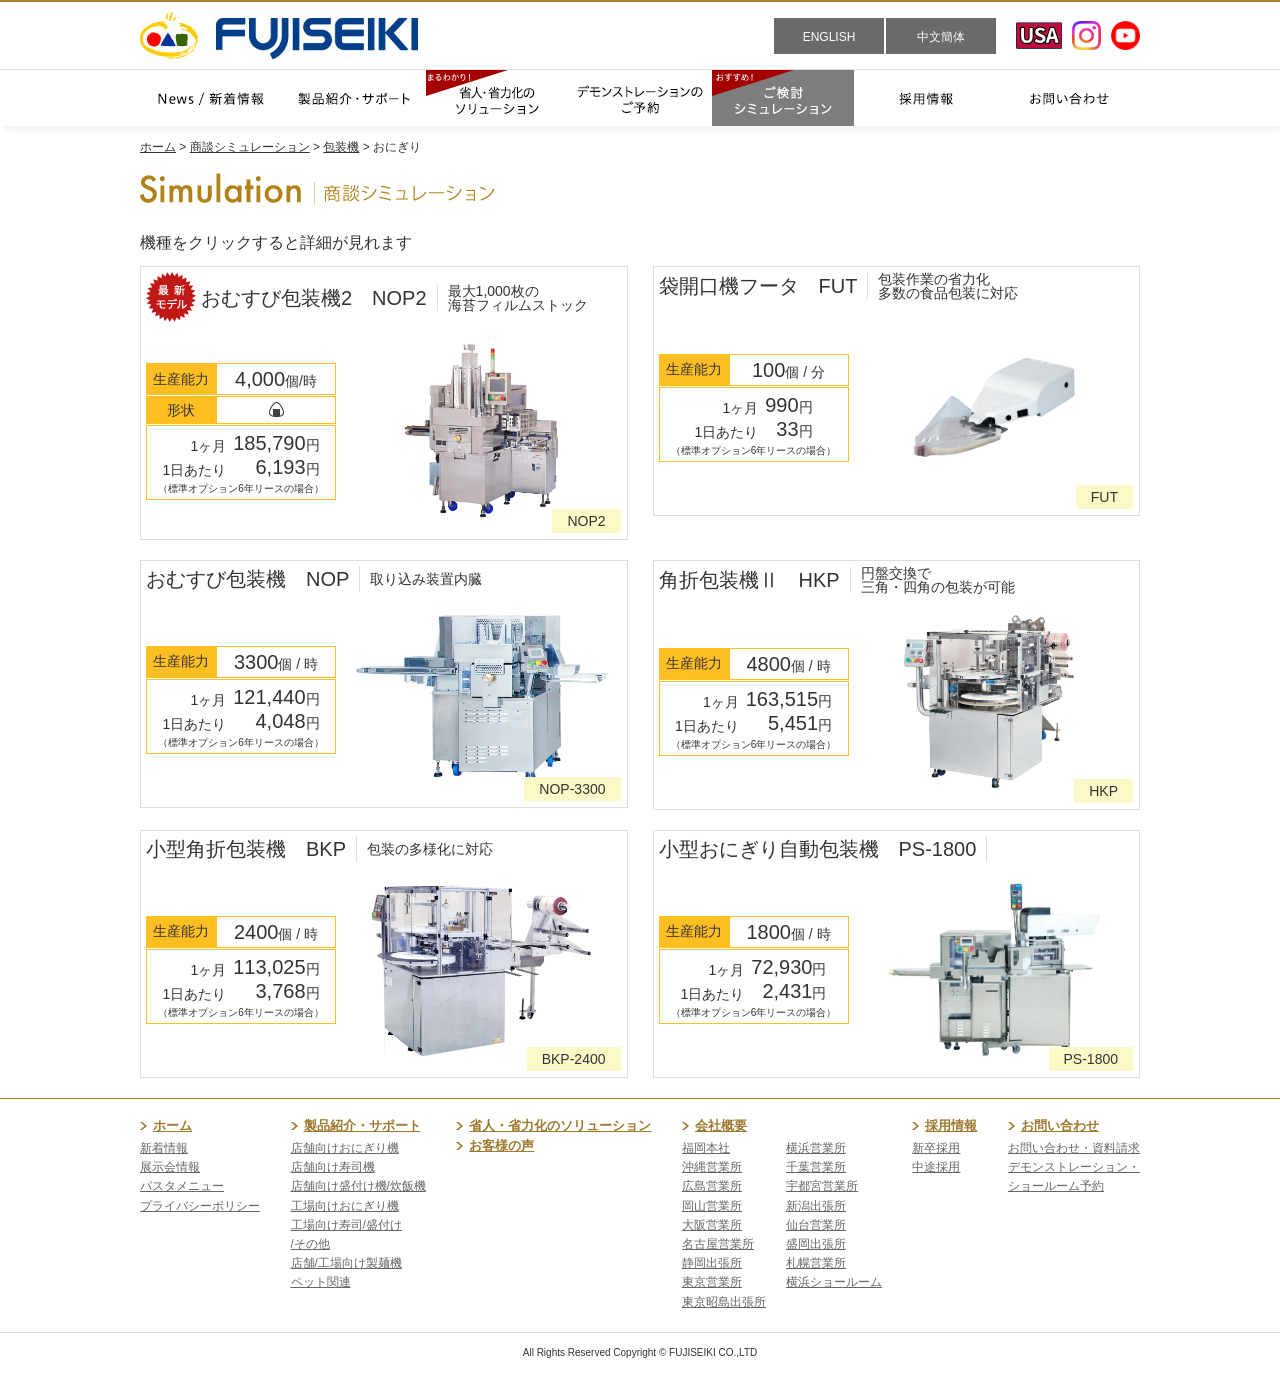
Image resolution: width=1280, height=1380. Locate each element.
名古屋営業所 (718, 1244)
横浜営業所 (816, 1148)
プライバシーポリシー (200, 1206)
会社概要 (721, 1125)
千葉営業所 (816, 1167)
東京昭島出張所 (724, 1302)
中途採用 (936, 1167)
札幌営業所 (816, 1263)
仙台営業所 (816, 1225)
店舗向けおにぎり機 (345, 1148)
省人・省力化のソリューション (560, 1125)
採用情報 (951, 1125)
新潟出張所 (816, 1206)
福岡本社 (706, 1148)
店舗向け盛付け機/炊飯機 (358, 1186)
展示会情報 (170, 1167)
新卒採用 (936, 1148)
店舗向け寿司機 (333, 1167)
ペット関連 (321, 1282)
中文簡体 (941, 37)
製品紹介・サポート (362, 1125)
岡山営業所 (712, 1206)
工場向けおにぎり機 (345, 1206)
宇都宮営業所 (822, 1186)
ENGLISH (829, 37)
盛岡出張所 (816, 1244)
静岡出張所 (712, 1263)
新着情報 (164, 1148)
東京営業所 (712, 1282)
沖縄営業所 (712, 1167)
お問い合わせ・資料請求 (1074, 1148)
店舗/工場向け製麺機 (346, 1263)
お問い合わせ (1060, 1125)
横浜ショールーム (834, 1282)
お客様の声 (501, 1145)
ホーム (158, 147)
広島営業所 (712, 1186)
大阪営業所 (712, 1225)
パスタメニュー (182, 1186)
